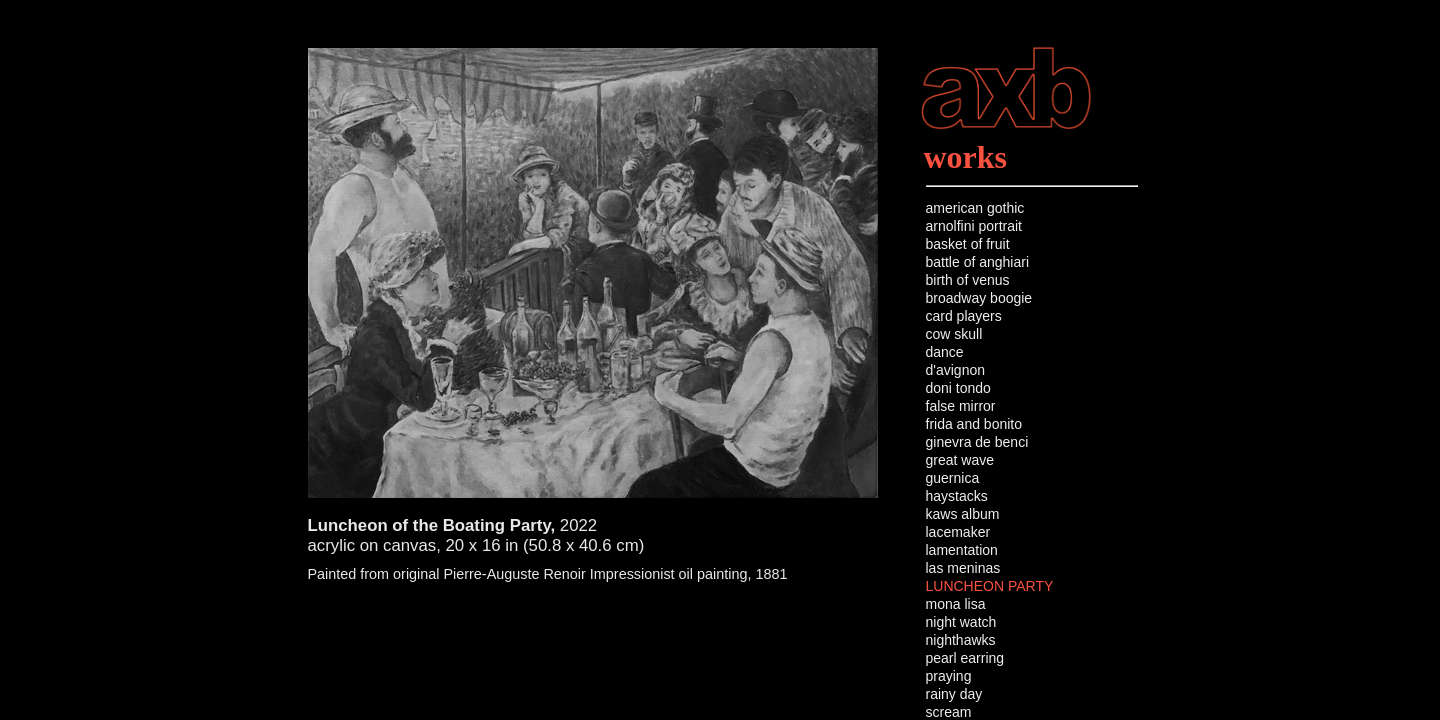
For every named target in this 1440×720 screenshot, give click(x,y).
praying (949, 676)
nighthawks (961, 640)
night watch (961, 622)
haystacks (957, 496)
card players (964, 316)
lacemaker (958, 532)
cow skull (954, 334)
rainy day (954, 694)
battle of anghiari (978, 262)
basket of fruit (968, 244)
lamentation (962, 550)
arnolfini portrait (974, 226)
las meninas (963, 568)
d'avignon (956, 370)
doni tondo (958, 388)
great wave (960, 460)
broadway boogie (979, 298)
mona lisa (956, 604)
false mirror (961, 406)
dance (945, 352)
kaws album (963, 514)
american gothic (975, 208)
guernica (953, 478)
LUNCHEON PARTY (990, 586)
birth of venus (968, 280)
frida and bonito (974, 424)
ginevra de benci (977, 442)
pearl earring (965, 658)
